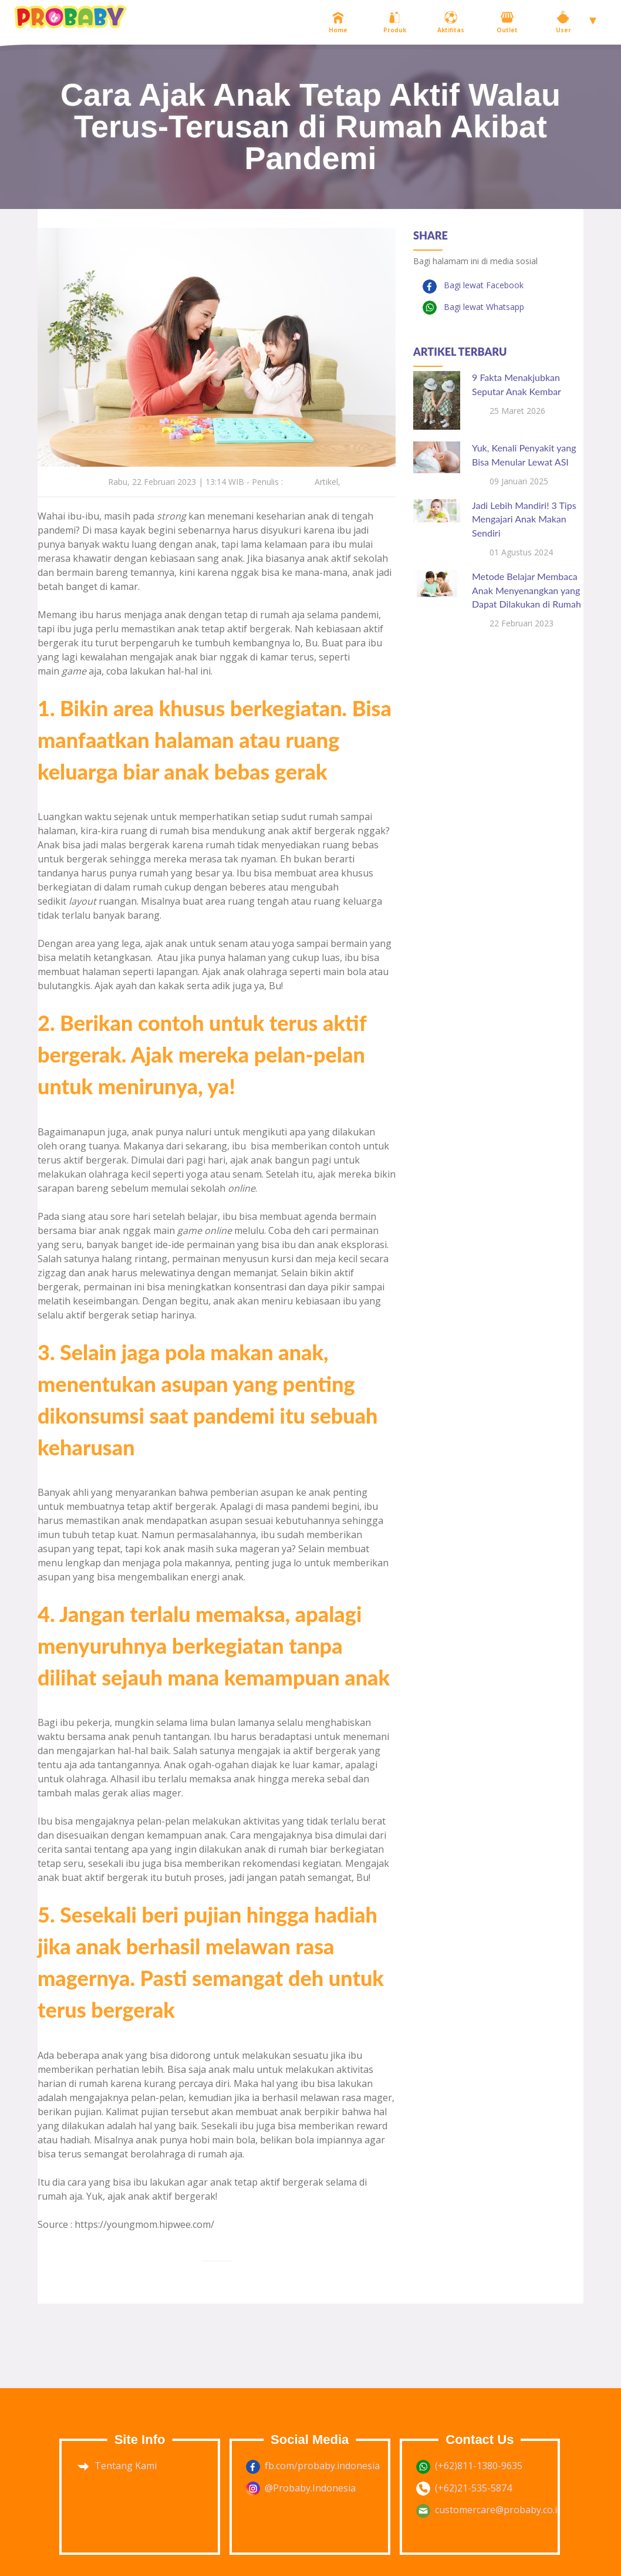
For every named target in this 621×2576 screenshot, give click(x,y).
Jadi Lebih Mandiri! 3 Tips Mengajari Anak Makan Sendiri (524, 519)
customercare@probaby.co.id (498, 2509)
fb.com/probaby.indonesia (322, 2465)
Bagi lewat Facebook (482, 285)
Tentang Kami (126, 2465)
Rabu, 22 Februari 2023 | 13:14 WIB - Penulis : (195, 481)
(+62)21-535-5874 (473, 2487)
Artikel (326, 481)
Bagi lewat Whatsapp (482, 306)
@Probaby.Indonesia (310, 2487)
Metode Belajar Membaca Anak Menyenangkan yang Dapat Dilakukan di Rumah (526, 590)
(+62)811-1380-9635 (478, 2465)
